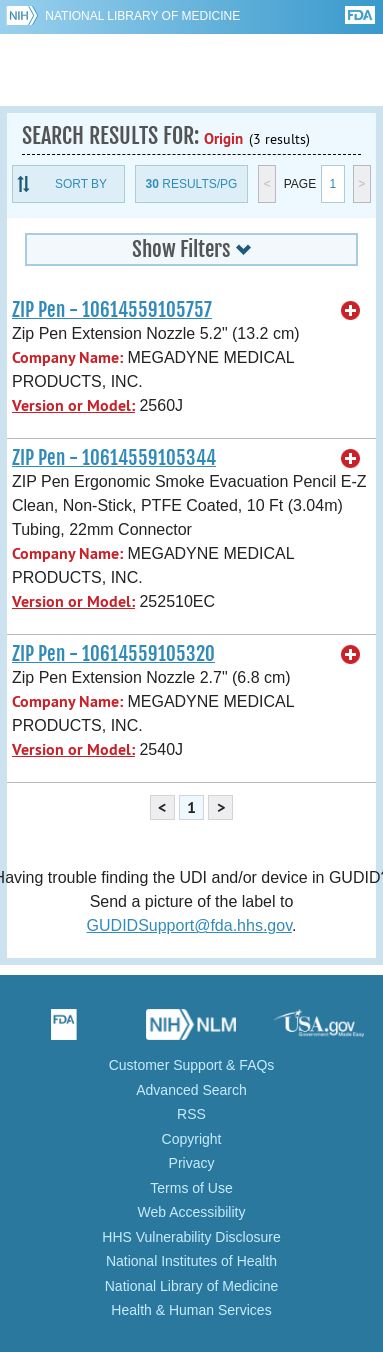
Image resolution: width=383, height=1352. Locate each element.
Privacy (192, 1163)
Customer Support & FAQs (192, 1065)
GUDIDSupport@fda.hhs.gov (189, 925)
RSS (191, 1114)
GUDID (191, 70)
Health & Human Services (191, 1310)
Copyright (192, 1139)
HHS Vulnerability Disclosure (191, 1237)
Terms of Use (191, 1188)
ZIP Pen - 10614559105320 (113, 654)
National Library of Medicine (142, 16)
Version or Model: (73, 405)
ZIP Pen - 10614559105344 (114, 458)
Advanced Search (191, 1090)
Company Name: (67, 357)
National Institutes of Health (191, 1261)
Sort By (81, 184)
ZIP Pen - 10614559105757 (112, 310)
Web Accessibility (192, 1212)
